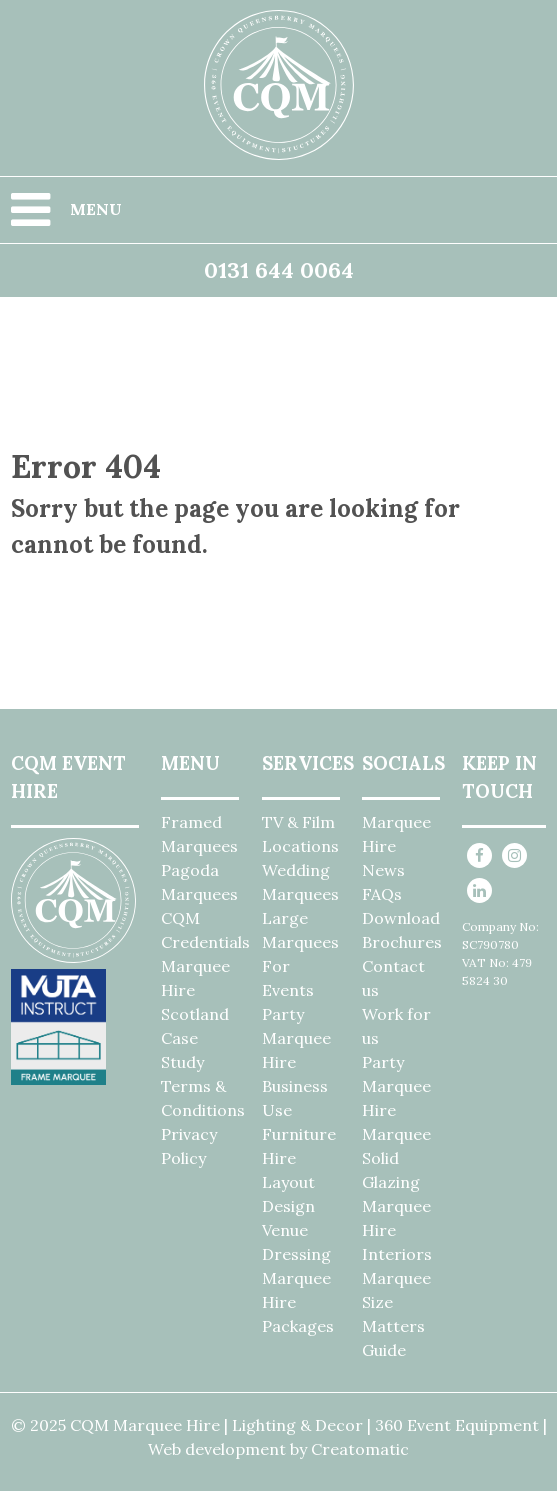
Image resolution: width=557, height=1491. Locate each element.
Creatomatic (360, 1449)
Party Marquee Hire (296, 1038)
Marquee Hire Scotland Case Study (195, 1014)
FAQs (382, 894)
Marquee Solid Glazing (396, 1158)
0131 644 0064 (279, 270)
